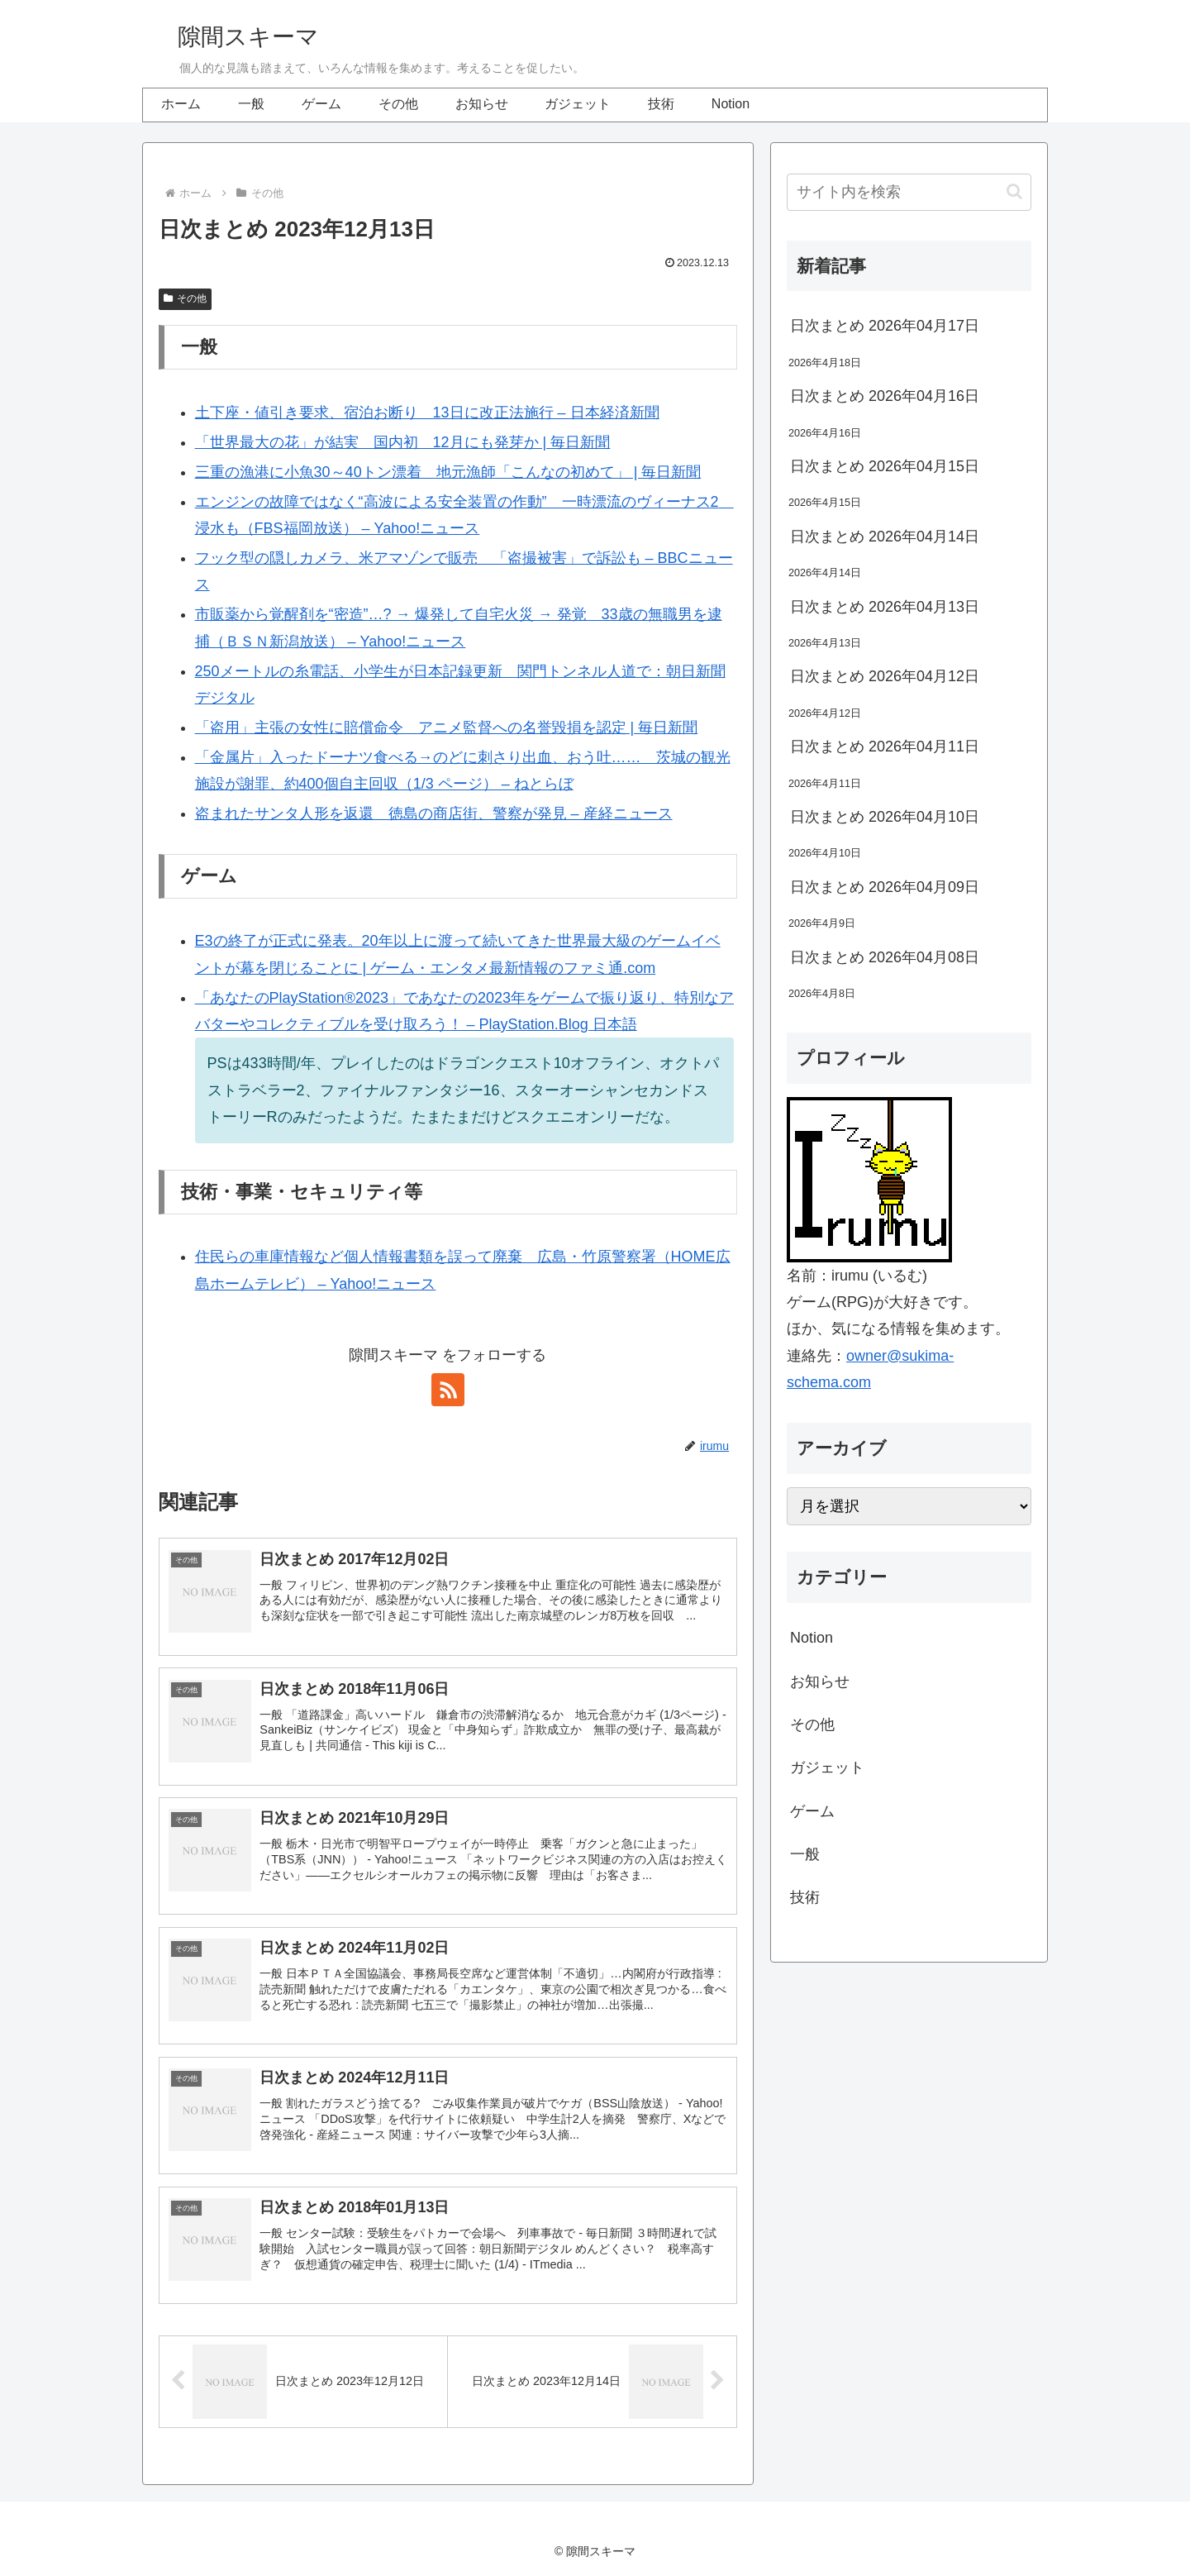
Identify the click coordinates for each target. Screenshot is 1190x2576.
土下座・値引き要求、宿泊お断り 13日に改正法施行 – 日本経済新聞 (427, 412)
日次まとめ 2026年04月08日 (884, 957)
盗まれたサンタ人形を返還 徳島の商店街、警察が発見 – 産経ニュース (434, 813)
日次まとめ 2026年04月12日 (884, 676)
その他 (185, 298)
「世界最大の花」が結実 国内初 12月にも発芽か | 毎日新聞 (403, 442)
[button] (1014, 191)
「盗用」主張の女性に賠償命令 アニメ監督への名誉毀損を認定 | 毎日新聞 (446, 727)
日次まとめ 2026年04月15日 (884, 466)
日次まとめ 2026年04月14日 (884, 536)
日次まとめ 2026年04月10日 (884, 817)
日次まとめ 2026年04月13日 (884, 607)
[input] (909, 192)
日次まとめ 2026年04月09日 (884, 887)
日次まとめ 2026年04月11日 (884, 746)
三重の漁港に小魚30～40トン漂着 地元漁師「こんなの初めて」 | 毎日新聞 (448, 472)
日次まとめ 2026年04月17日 (884, 325)
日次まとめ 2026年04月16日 (884, 396)
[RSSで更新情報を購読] (447, 1389)
